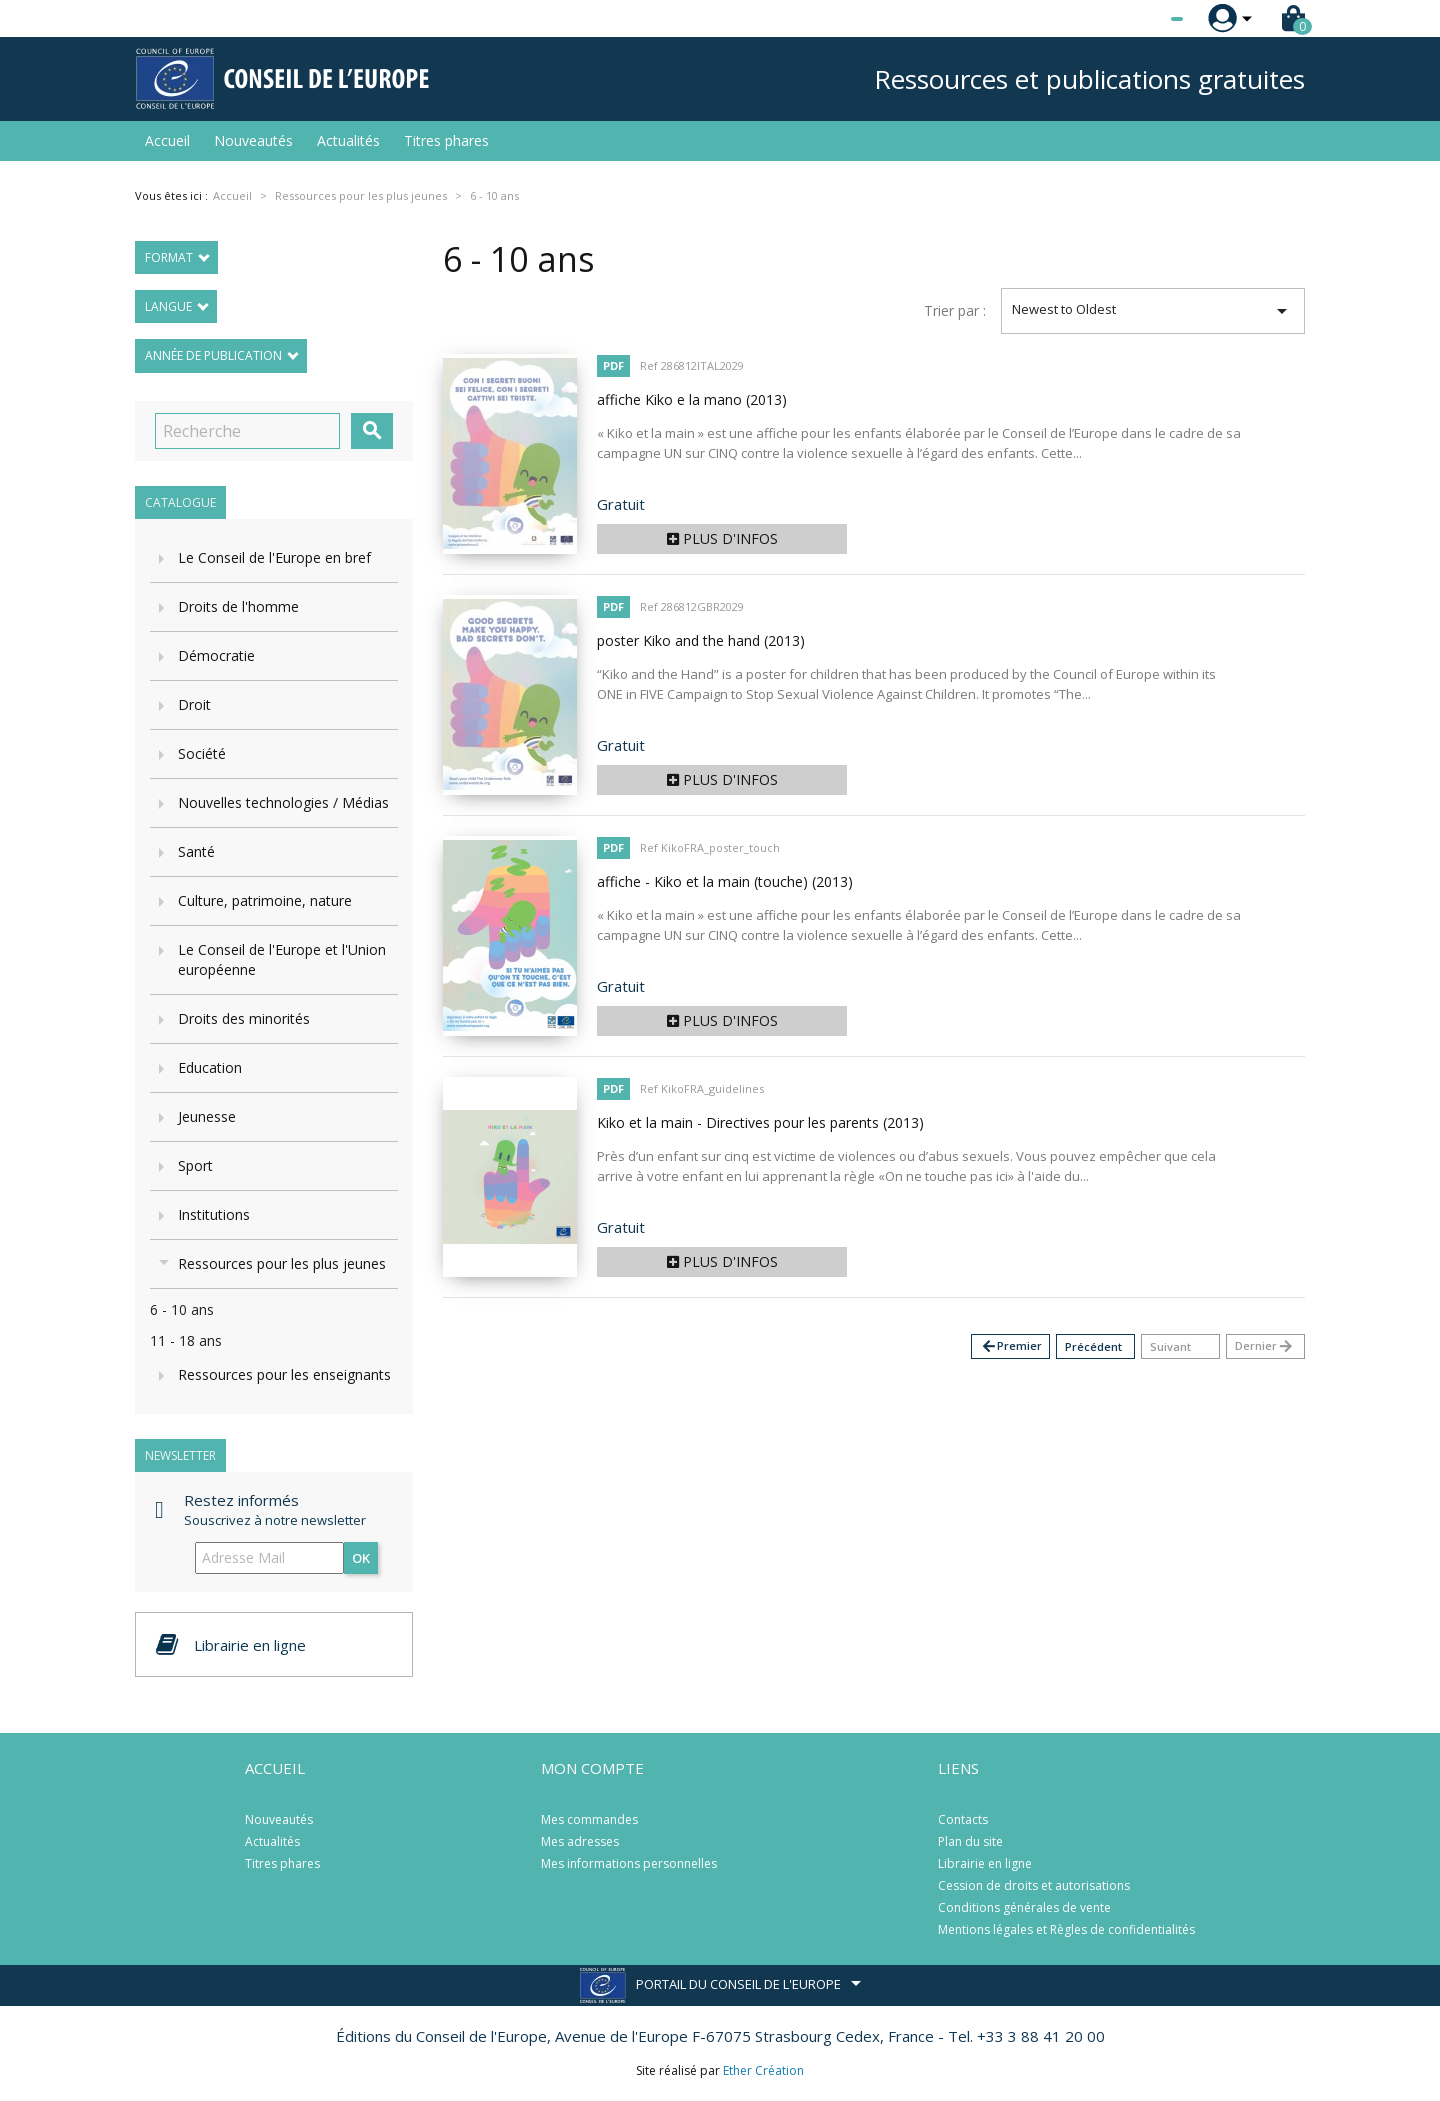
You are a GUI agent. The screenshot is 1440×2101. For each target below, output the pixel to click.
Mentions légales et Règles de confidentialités (1066, 1929)
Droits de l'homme (238, 606)
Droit (194, 704)
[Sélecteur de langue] (1136, 19)
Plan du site (970, 1841)
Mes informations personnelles (629, 1863)
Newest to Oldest (1153, 311)
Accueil (167, 140)
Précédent (1093, 1346)
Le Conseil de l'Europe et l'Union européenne (282, 959)
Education (210, 1067)
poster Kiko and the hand (701, 640)
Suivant (1170, 1346)
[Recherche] (247, 431)
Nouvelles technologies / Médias (283, 802)
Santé (196, 851)
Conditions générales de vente (1024, 1907)
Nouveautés (253, 140)
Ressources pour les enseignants (284, 1374)
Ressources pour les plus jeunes (282, 1263)
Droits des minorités (244, 1018)
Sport (195, 1165)
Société (202, 753)
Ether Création (763, 2070)
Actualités (348, 140)
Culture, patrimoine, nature (265, 900)
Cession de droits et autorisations (1034, 1885)
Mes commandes (589, 1819)
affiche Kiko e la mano (692, 399)
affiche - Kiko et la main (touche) (725, 881)
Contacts (963, 1819)
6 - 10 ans (182, 1309)
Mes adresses (580, 1841)
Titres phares (446, 140)
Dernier (1264, 1346)
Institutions (214, 1214)
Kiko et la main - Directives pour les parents (760, 1122)
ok (361, 1558)
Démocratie (216, 655)
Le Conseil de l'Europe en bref (274, 557)
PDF (613, 365)
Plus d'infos (722, 538)
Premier (1011, 1346)
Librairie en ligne (985, 1863)
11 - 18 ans (186, 1340)
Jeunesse (207, 1116)
